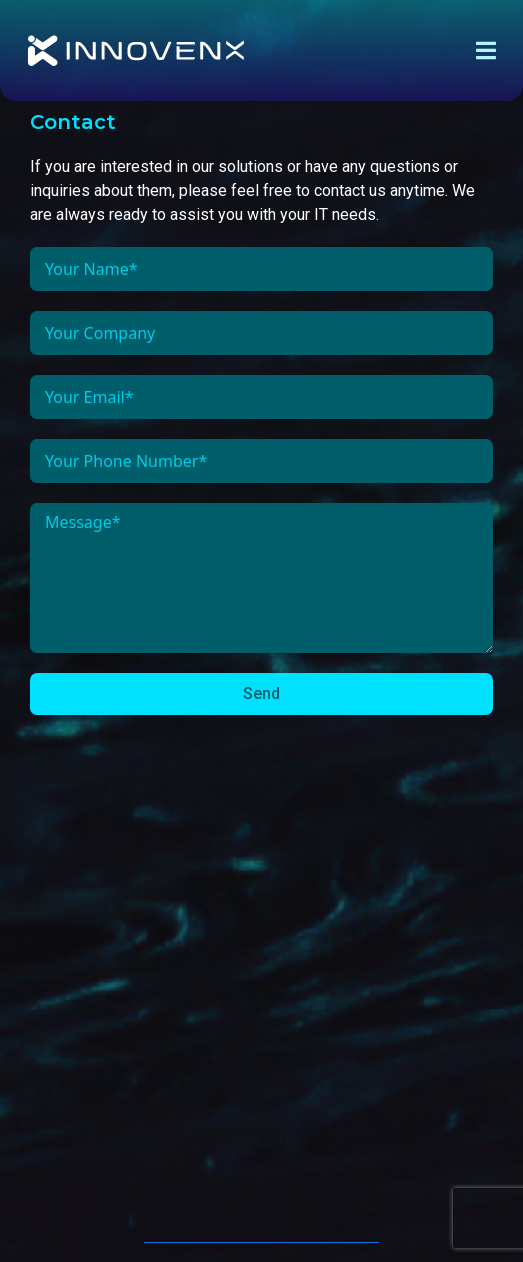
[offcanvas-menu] (486, 51)
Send (261, 693)
